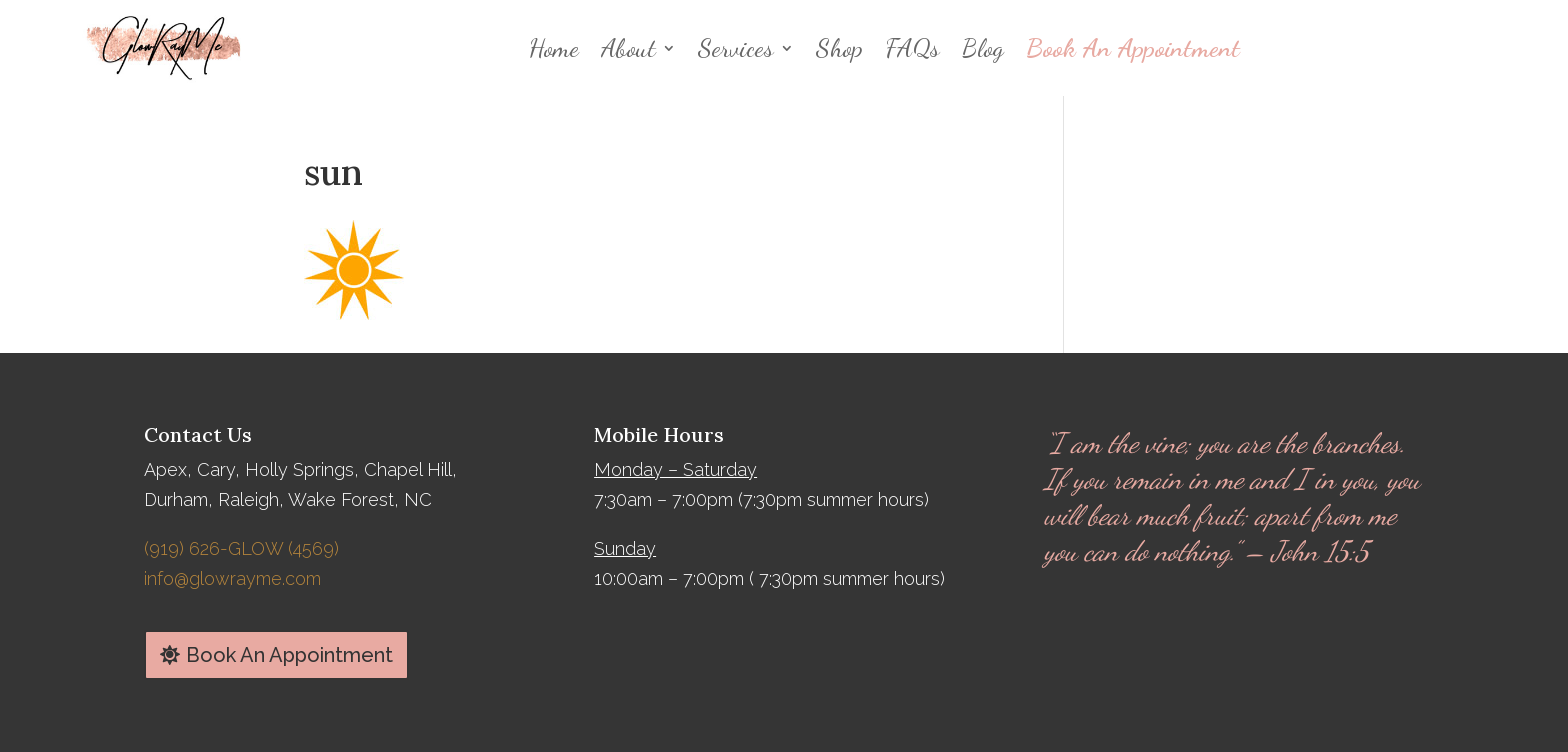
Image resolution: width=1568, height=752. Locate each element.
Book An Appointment (1133, 47)
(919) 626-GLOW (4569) (241, 548)
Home (554, 47)
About (628, 47)
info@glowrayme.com (232, 578)
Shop (839, 47)
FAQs (912, 47)
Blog (983, 47)
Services (736, 47)
